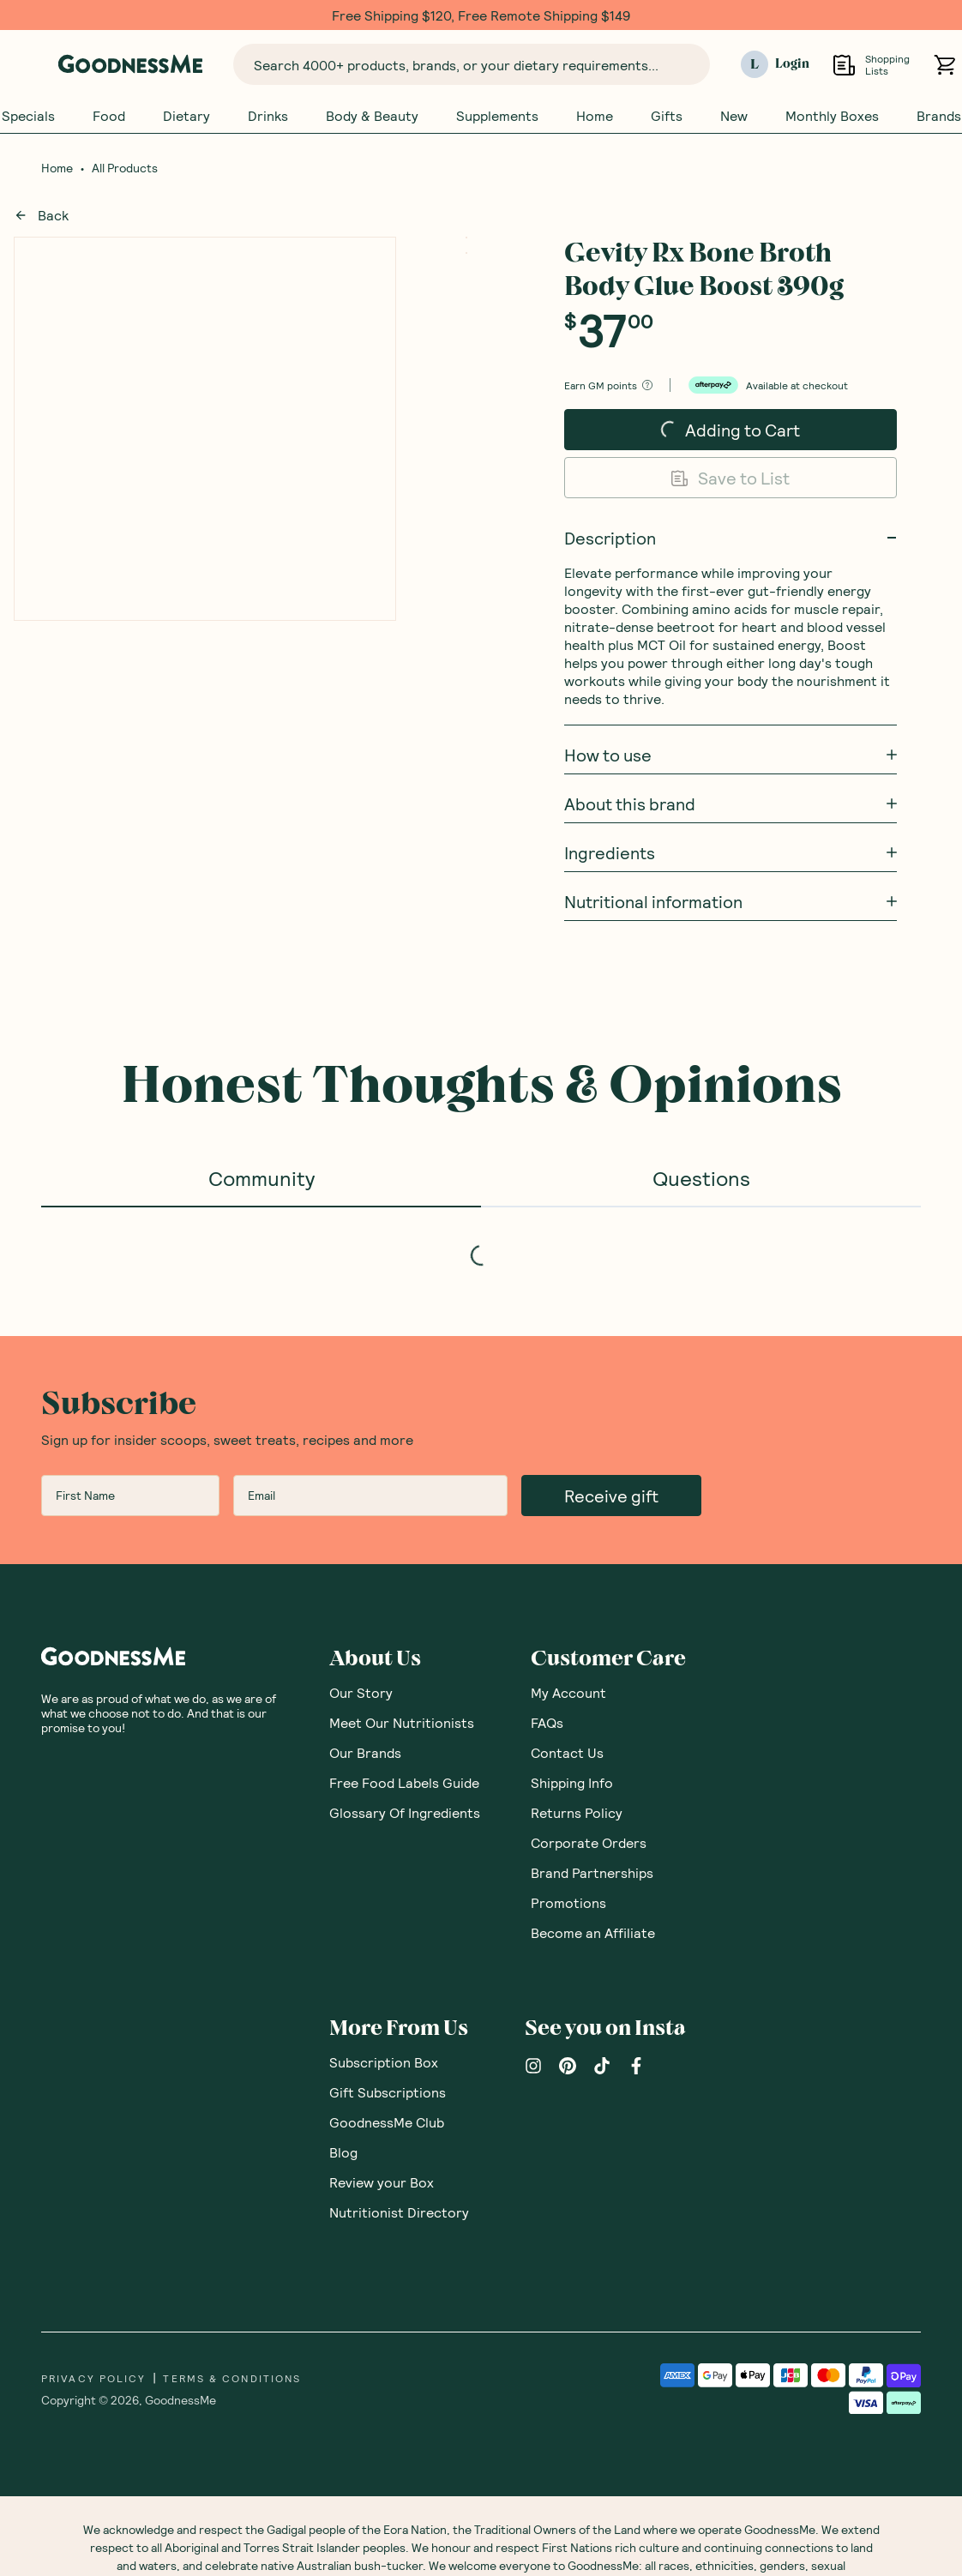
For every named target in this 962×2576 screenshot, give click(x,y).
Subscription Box (383, 2062)
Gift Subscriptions (387, 2092)
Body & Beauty (372, 116)
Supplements (497, 116)
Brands (939, 116)
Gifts (666, 116)
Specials (28, 116)
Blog (343, 2152)
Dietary (186, 116)
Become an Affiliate (593, 1932)
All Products (125, 168)
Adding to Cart (710, 434)
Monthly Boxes (832, 116)
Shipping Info (572, 1782)
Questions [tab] (701, 1177)
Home (594, 116)
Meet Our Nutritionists (401, 1722)
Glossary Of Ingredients (404, 1812)
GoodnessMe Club (386, 2122)
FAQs (547, 1722)
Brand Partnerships (592, 1872)
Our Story (361, 1692)
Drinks (268, 116)
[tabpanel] (481, 1237)
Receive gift (611, 1495)
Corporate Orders (588, 1842)
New (734, 116)
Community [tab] (261, 1177)
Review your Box (381, 2182)
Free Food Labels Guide (404, 1782)
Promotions (568, 1902)
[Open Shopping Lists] (844, 64)
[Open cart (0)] (944, 64)
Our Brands (365, 1752)
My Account (568, 1692)
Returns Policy (576, 1812)
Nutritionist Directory (399, 2212)
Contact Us (567, 1752)
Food (109, 116)
